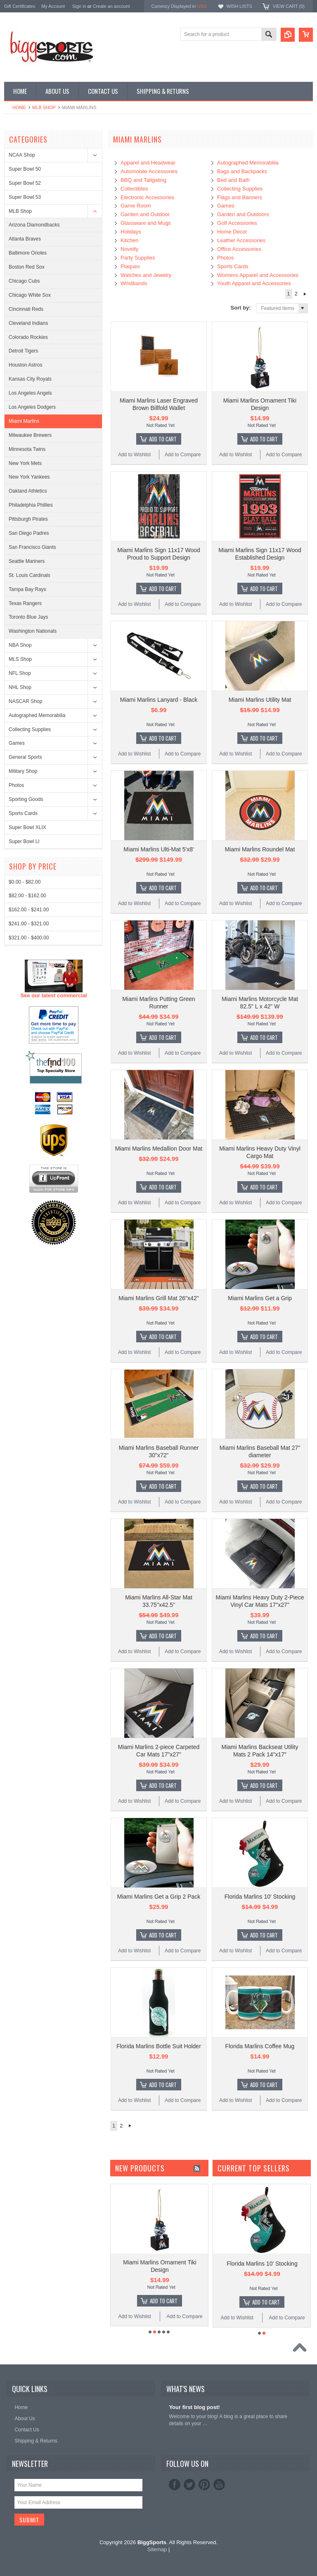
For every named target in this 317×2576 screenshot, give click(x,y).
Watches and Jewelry (146, 275)
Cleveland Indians (28, 323)
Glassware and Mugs (146, 223)
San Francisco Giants (32, 547)
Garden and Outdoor (145, 214)
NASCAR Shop (25, 701)
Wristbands (134, 283)
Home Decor (232, 232)
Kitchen (129, 240)
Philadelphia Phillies (31, 505)
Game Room (136, 206)
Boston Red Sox (27, 267)
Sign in (79, 6)
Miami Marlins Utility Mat (260, 699)
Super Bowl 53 (25, 197)
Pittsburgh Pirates (28, 519)
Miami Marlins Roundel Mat (260, 849)
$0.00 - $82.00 (24, 1188)
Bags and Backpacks (242, 171)
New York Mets (25, 463)
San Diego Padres (29, 533)
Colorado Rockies (28, 337)
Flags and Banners (239, 197)
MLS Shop (20, 659)
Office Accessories (239, 249)
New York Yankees (29, 477)
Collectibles (134, 189)
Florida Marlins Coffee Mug (260, 2046)
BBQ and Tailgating (143, 180)
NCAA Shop (22, 155)
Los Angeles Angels (30, 393)
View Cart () (289, 6)
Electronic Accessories (147, 197)
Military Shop (23, 771)
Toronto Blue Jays (28, 617)
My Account (53, 6)
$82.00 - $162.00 (27, 1202)
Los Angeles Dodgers (32, 407)
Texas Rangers (25, 603)
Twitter (189, 2484)
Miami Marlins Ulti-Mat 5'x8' (158, 849)
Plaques (130, 266)
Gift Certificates (19, 6)
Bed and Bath (233, 180)
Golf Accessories (237, 223)
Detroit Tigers (23, 351)
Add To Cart (163, 439)
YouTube (219, 2484)
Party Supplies (138, 258)
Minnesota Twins (27, 449)
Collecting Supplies (30, 729)
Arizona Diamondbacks (34, 225)
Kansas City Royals (30, 379)
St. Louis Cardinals (29, 575)
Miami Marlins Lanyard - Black (159, 699)
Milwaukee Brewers (30, 435)
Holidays (131, 232)
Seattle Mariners (27, 561)
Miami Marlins (24, 421)
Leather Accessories (241, 240)
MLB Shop (44, 107)
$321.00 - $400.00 (29, 1244)
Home (19, 107)
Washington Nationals (33, 631)
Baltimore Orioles (28, 253)
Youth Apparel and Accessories (254, 283)
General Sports (25, 757)
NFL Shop (20, 673)
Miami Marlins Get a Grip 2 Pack (159, 1896)
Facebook (174, 2484)
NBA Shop (20, 645)
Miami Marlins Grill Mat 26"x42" (158, 1298)
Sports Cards (23, 813)
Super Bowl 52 (25, 183)
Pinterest (204, 2484)
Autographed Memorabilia (37, 715)
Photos (16, 785)
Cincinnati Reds (26, 309)
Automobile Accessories (149, 171)
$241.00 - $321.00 (29, 1230)
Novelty (129, 249)
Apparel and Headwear (148, 163)
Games (17, 743)
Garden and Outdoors (243, 214)
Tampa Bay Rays (27, 589)
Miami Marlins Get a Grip (260, 1298)
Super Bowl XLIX (27, 827)
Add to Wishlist (134, 455)
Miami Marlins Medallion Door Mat (159, 1148)
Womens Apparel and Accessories (257, 275)
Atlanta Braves (25, 239)
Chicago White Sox (30, 295)
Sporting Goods (26, 799)
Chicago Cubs (24, 281)
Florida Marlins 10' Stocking (260, 1896)
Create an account (111, 6)
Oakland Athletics (28, 491)
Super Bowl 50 (25, 169)
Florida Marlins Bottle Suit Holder (158, 2046)
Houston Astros (25, 365)
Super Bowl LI (24, 841)
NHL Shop (20, 687)
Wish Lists (239, 6)
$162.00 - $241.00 (29, 1216)
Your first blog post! (194, 2407)
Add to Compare (183, 455)
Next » (305, 294)
